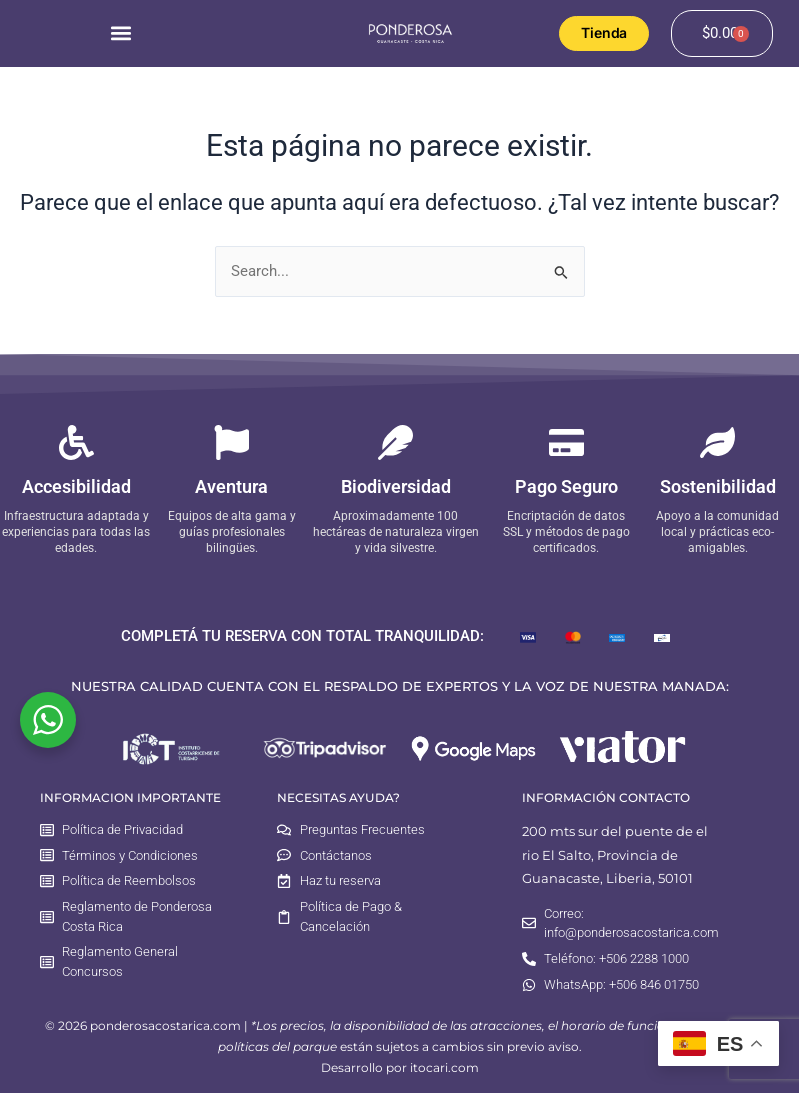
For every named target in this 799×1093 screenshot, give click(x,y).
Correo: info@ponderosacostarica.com (631, 923)
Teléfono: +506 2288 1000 (616, 958)
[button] (120, 33)
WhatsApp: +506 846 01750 (621, 984)
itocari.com (444, 1068)
